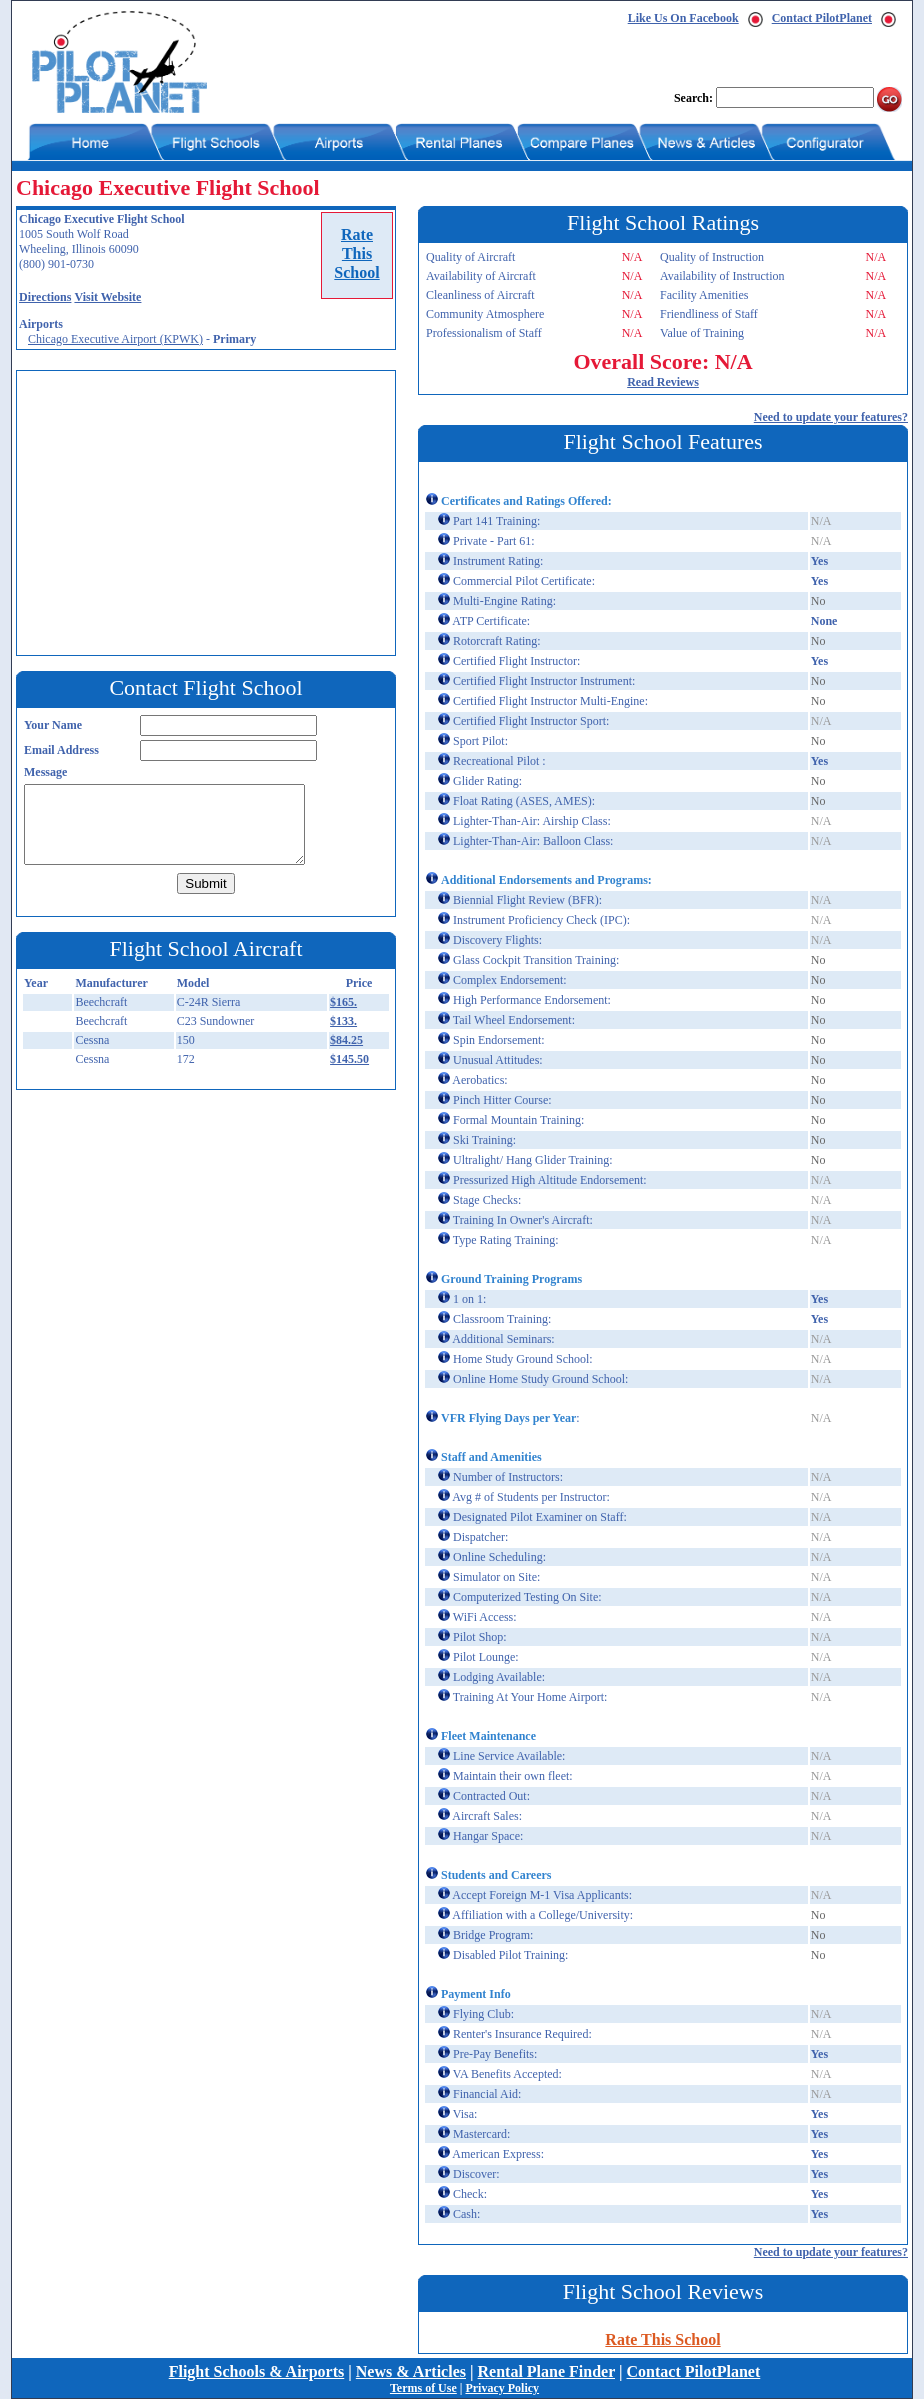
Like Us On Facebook (683, 18)
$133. (343, 1021)
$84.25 (346, 1040)
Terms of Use (423, 2388)
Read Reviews (663, 382)
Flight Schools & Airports (257, 2371)
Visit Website (107, 297)
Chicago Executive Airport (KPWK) (115, 339)
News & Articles (411, 2371)
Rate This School (662, 2339)
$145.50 (349, 1059)
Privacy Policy (502, 2388)
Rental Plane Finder (546, 2371)
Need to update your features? (831, 417)
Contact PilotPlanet (822, 18)
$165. (343, 1002)
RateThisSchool (356, 253)
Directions (45, 297)
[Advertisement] (211, 511)
